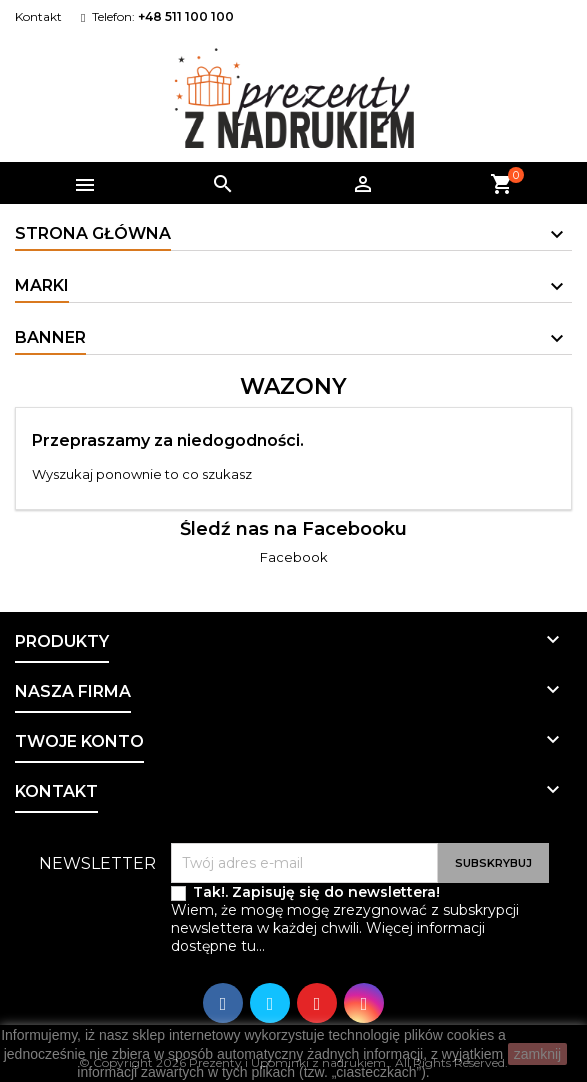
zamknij (537, 1054)
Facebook (294, 557)
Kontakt (38, 16)
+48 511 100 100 (186, 16)
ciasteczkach (376, 1072)
